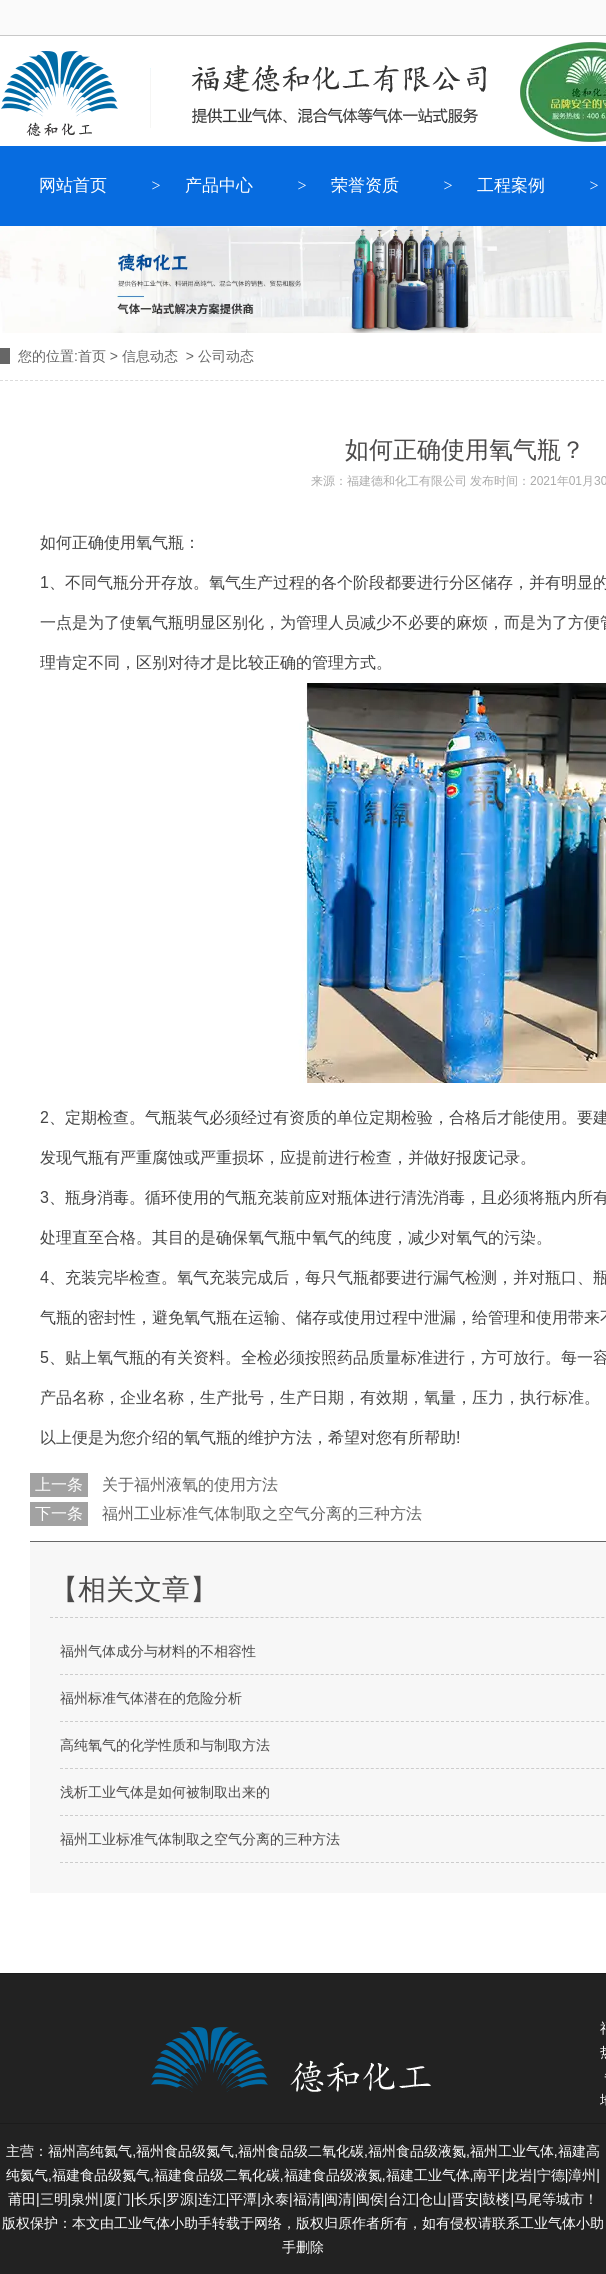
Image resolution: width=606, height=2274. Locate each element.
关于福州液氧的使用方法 (188, 1484)
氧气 (225, 582)
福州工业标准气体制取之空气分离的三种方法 (260, 1513)
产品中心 (219, 185)
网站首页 (73, 185)
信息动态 (150, 356)
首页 (92, 356)
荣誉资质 (365, 185)
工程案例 (511, 185)
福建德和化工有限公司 (407, 481)
